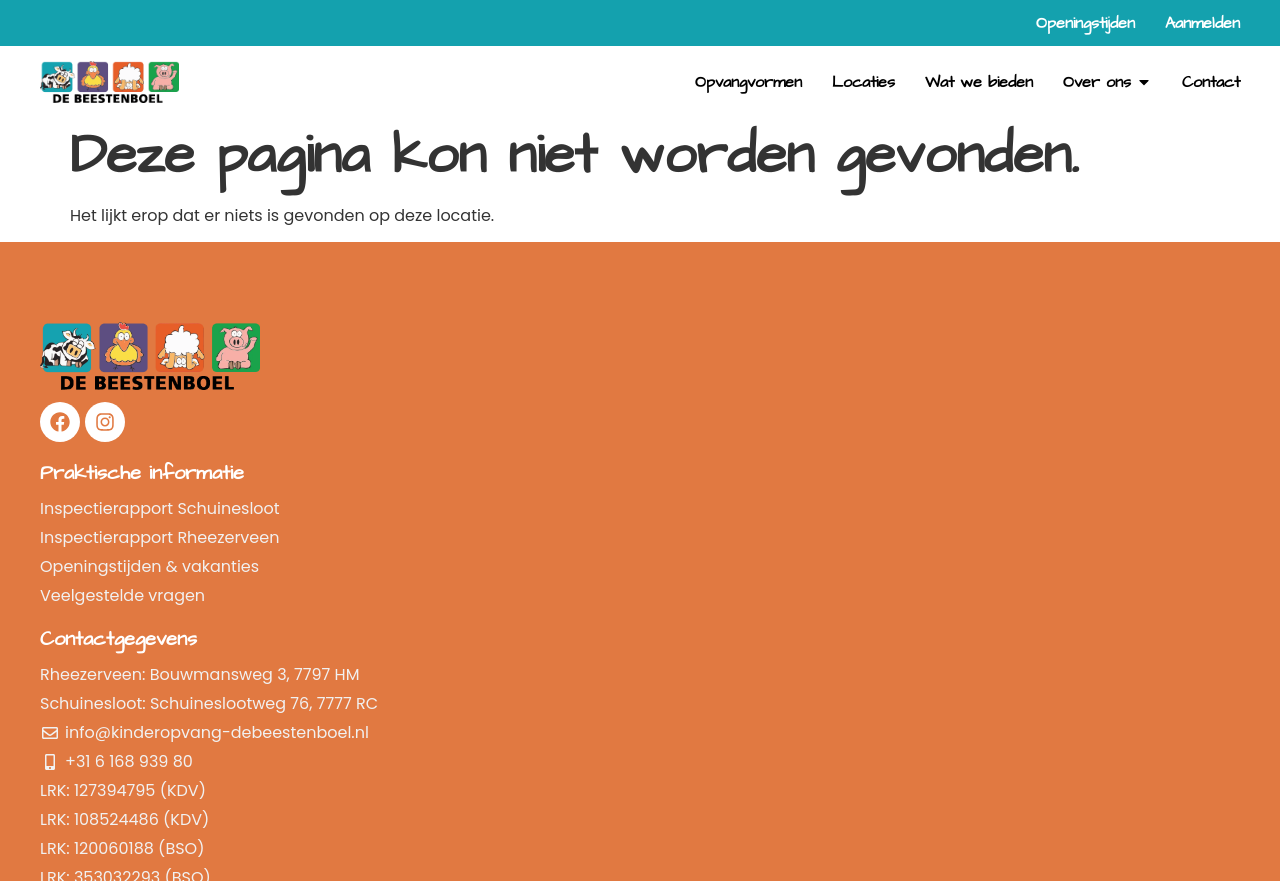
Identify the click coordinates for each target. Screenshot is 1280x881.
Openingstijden (915, 492)
